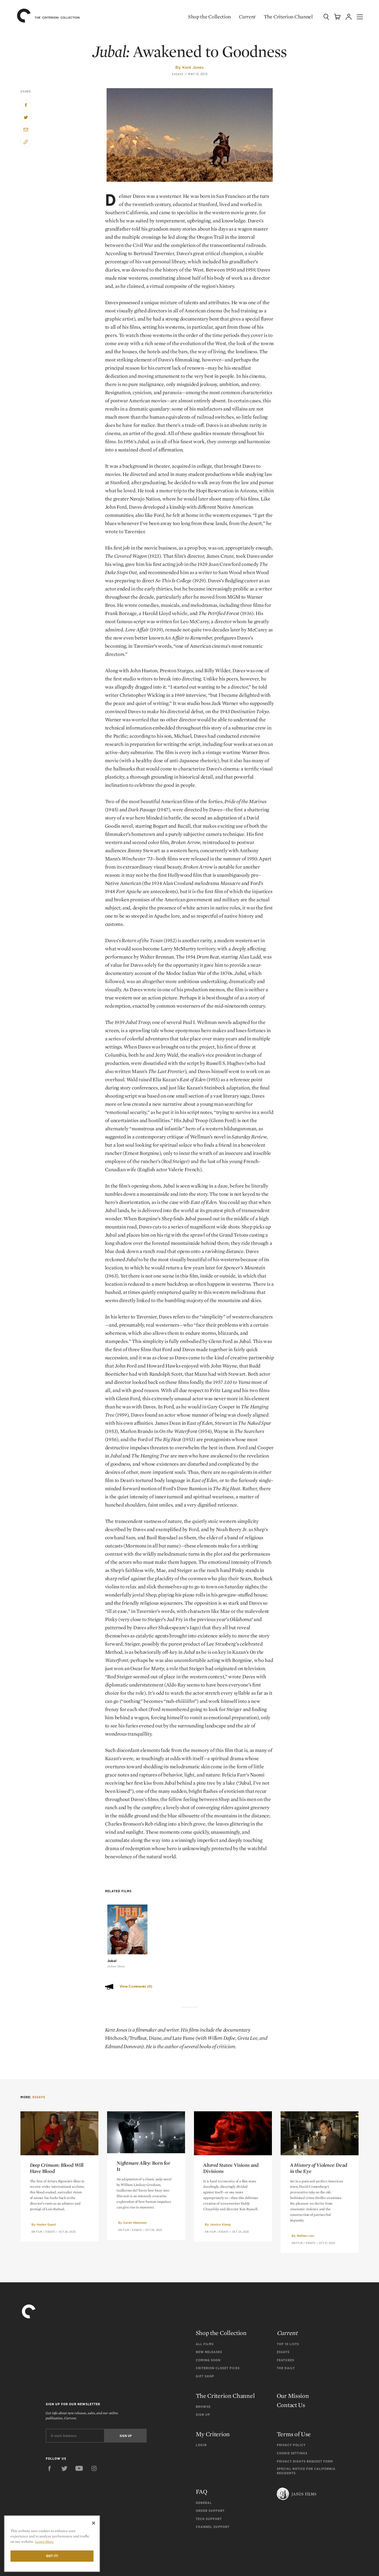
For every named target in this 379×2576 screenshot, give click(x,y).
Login (201, 2431)
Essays (178, 74)
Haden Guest (46, 2211)
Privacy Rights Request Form (305, 2447)
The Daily (286, 2354)
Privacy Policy (291, 2431)
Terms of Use (294, 2420)
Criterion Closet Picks (218, 2354)
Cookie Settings (292, 2439)
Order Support (210, 2497)
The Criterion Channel (284, 16)
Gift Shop (205, 2362)
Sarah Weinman (135, 2208)
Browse (203, 2393)
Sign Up (203, 2401)
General (204, 2489)
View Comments (136, 1972)
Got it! (52, 2556)
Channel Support (212, 2513)
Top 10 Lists (288, 2330)
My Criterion (213, 2420)
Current (244, 16)
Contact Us (291, 2391)
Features (285, 2346)
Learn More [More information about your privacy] (44, 2541)
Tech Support (209, 2505)
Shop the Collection (206, 16)
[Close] (93, 2523)
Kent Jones (193, 67)
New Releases (209, 2338)
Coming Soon (208, 2346)
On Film (37, 2217)
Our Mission (293, 2382)
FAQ (201, 2478)
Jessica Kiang (220, 2211)
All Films (205, 2330)
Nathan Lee (305, 2222)
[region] (52, 2543)
